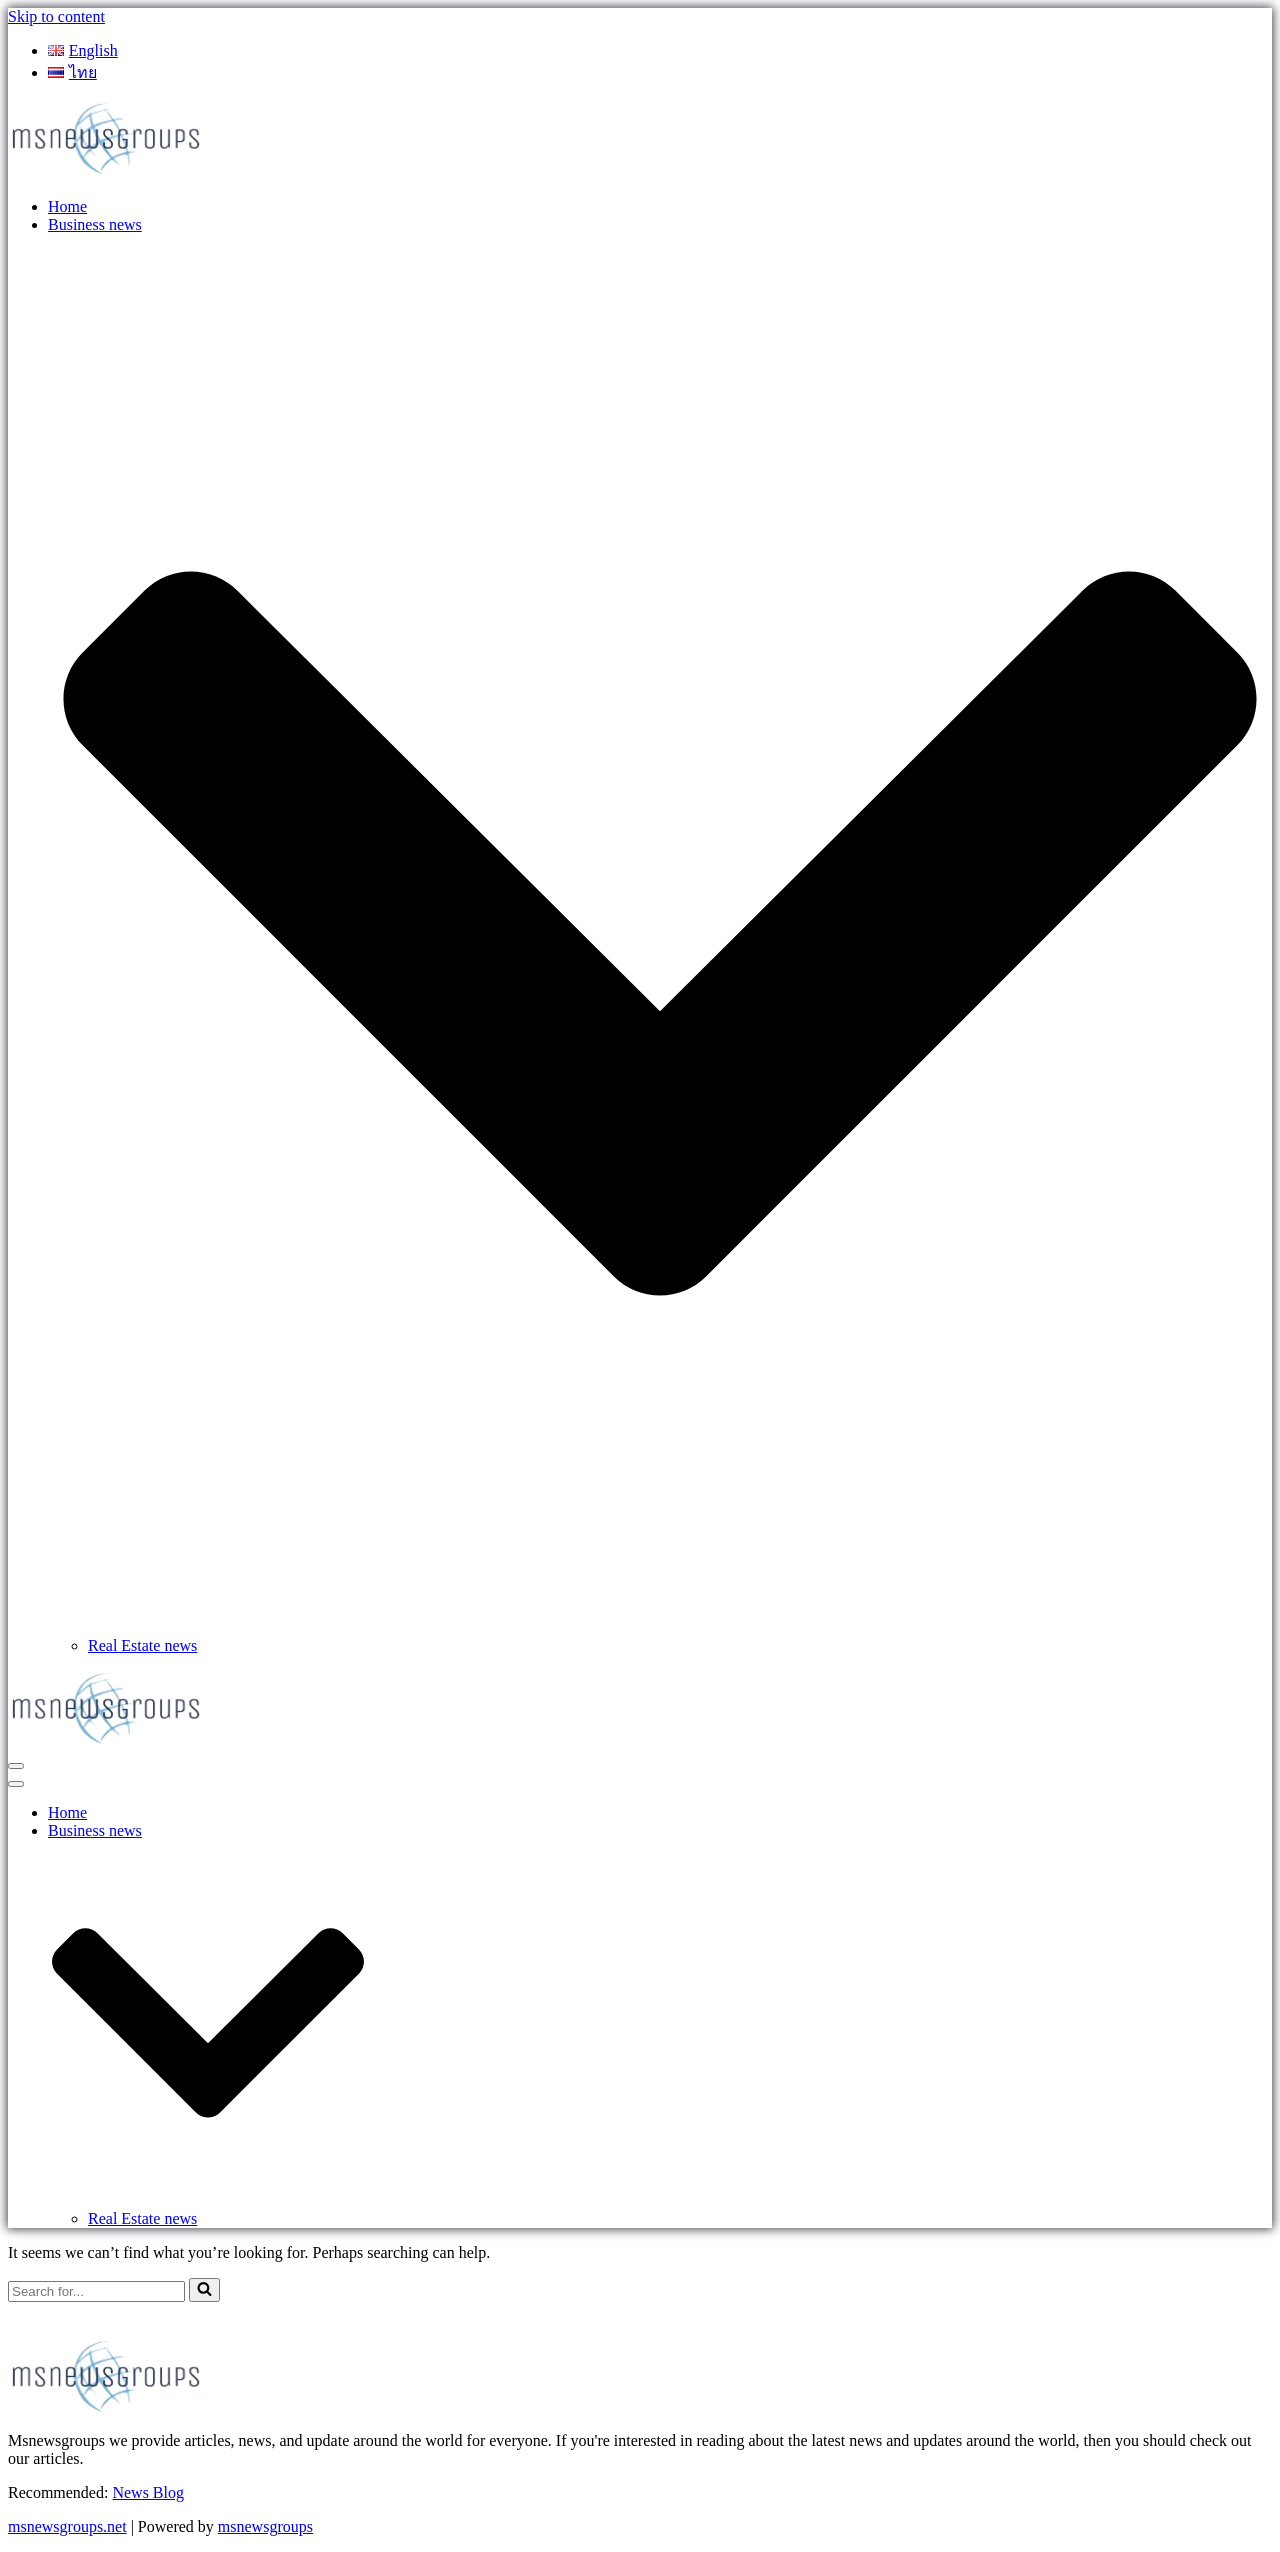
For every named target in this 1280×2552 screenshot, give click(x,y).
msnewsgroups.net (67, 2526)
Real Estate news (142, 1645)
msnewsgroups (265, 2526)
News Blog (148, 2492)
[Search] (96, 2291)
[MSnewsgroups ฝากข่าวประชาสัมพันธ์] (108, 172)
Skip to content (56, 16)
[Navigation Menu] (16, 1766)
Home (67, 206)
